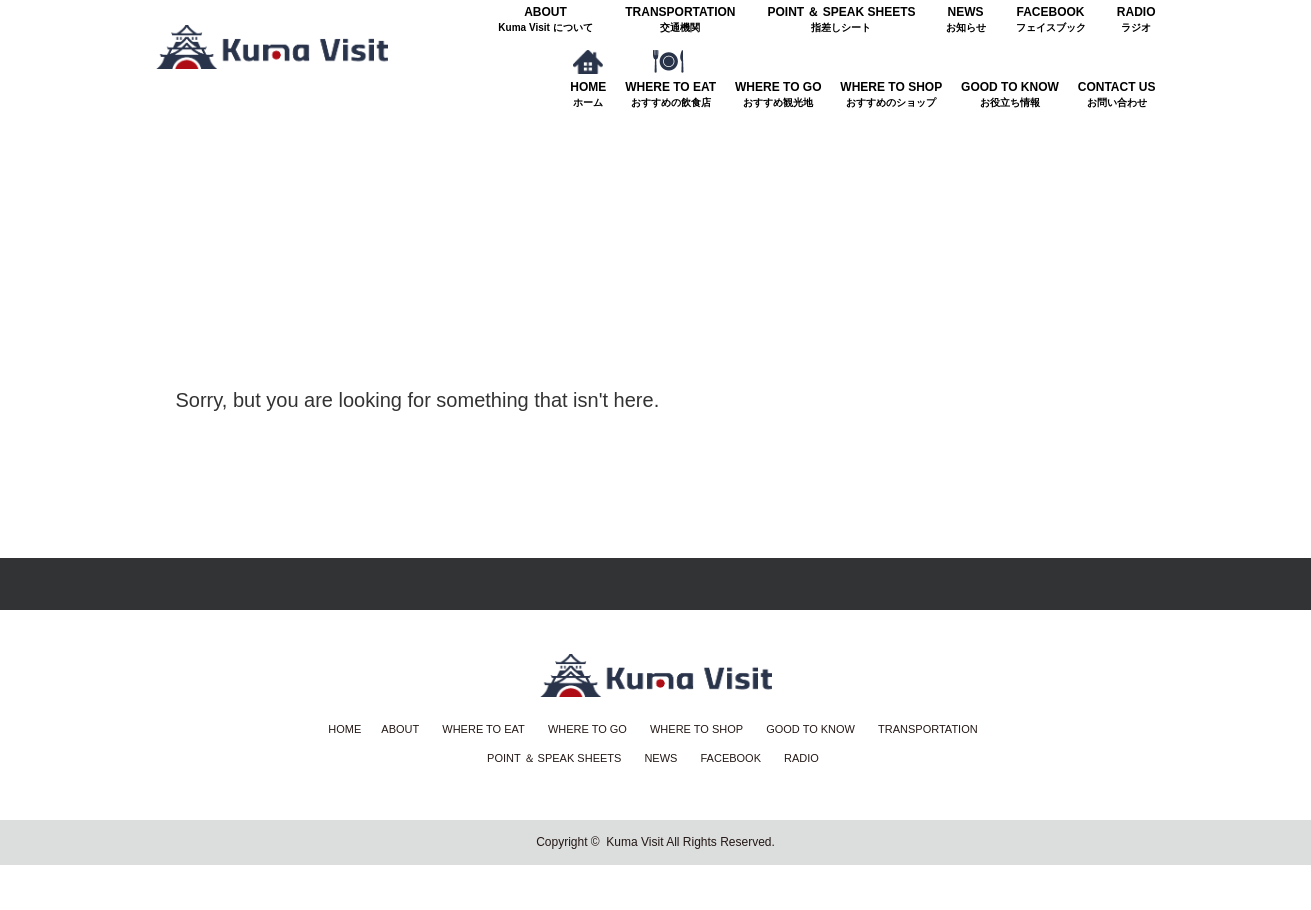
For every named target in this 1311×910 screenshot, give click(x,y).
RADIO (1136, 19)
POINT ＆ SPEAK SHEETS (841, 19)
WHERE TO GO (778, 94)
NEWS (966, 19)
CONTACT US (1117, 94)
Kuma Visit (634, 842)
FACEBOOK (1051, 19)
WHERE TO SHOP (891, 94)
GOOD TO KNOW (1010, 94)
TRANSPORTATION (680, 19)
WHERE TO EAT (670, 94)
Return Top (655, 584)
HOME (588, 94)
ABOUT (546, 19)
